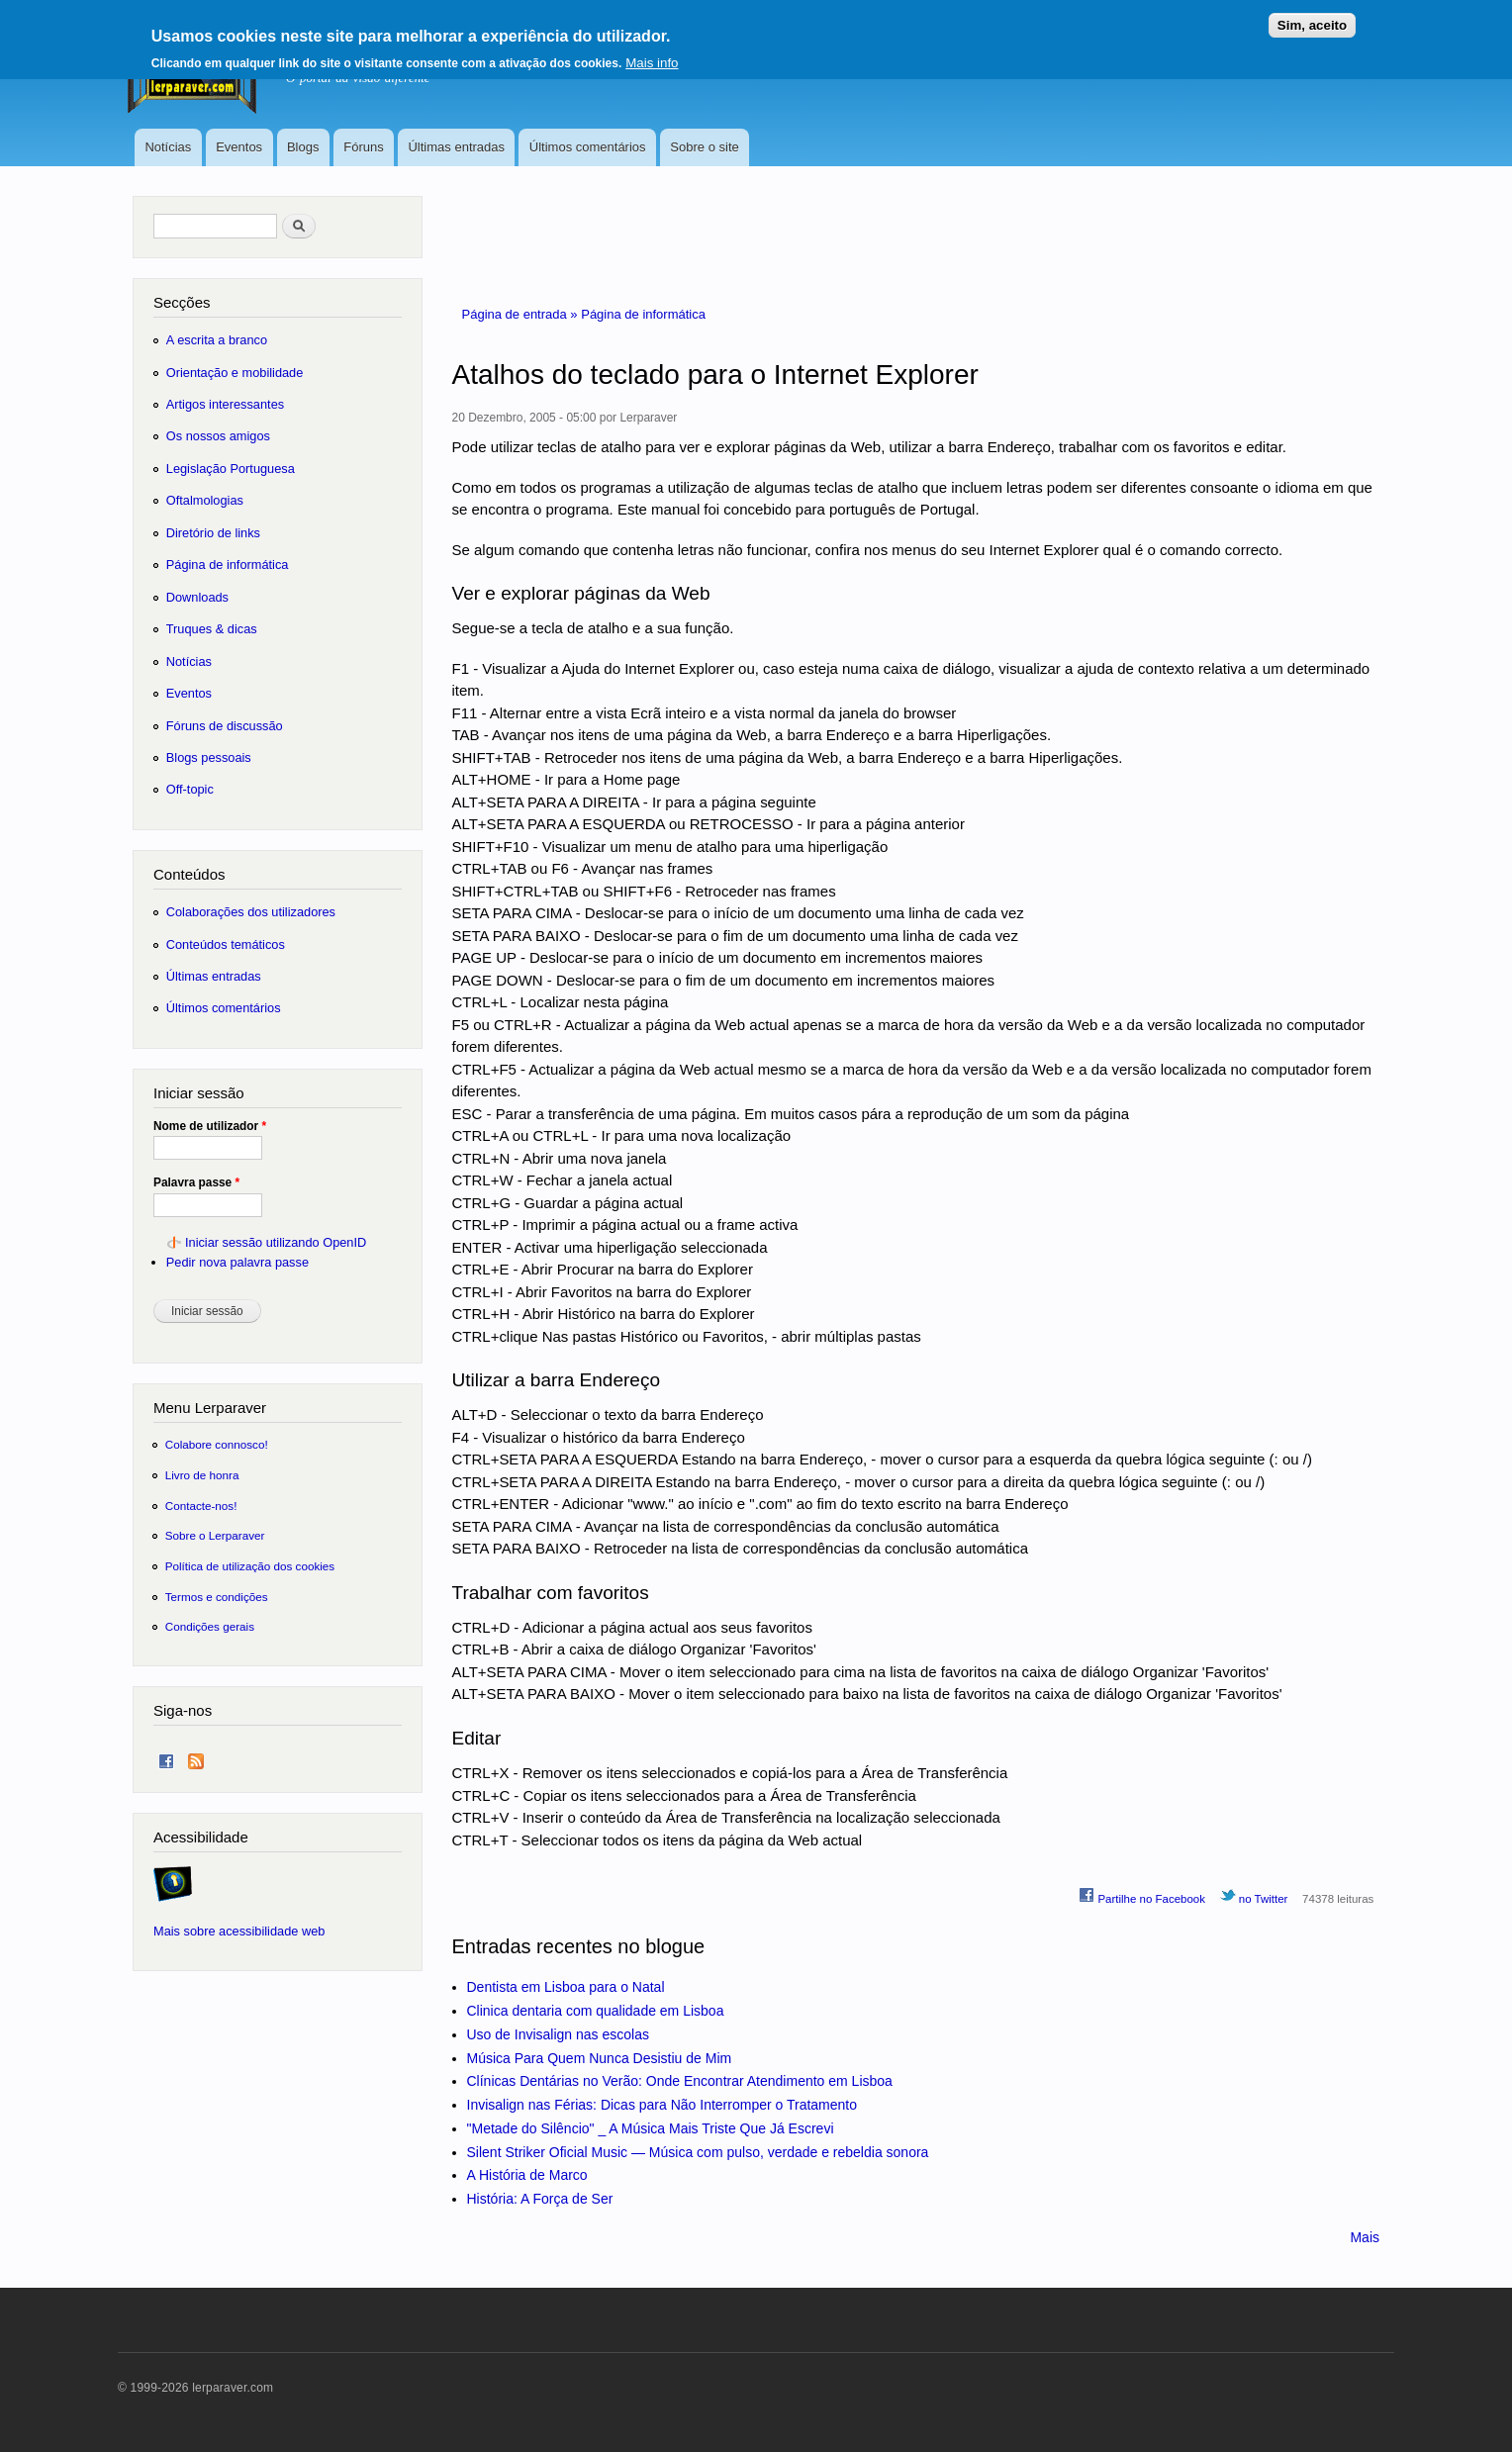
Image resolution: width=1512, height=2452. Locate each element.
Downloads (197, 597)
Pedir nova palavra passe (237, 1262)
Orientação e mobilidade (235, 372)
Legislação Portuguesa (230, 468)
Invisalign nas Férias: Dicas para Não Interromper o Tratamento (662, 2105)
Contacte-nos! (201, 1505)
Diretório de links (213, 532)
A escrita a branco (216, 339)
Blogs (303, 147)
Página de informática (643, 314)
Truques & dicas (211, 628)
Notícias (167, 147)
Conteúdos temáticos (225, 944)
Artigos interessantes (225, 404)
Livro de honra (202, 1474)
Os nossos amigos (218, 435)
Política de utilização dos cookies (250, 1565)
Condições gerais (209, 1626)
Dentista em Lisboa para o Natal (566, 1987)
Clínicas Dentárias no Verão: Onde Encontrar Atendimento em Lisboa (680, 2081)
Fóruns (363, 147)
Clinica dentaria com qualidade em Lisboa (595, 2011)
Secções (181, 302)
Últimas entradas (456, 147)
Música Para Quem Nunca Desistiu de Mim (599, 2058)
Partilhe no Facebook (1142, 1896)
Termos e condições (216, 1596)
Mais (1364, 2237)
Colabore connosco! (216, 1444)
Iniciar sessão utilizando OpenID (275, 1242)
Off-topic (190, 789)
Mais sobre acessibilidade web (239, 1931)
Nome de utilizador (209, 1126)
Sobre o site (704, 147)
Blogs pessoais (208, 757)
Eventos (239, 147)
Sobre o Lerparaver (215, 1535)
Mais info (651, 62)
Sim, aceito (1312, 25)
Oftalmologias (204, 500)
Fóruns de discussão (224, 725)
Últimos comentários (587, 147)
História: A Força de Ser (540, 2199)
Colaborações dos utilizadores (250, 911)
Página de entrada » (522, 314)
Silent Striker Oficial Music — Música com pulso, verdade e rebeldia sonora (698, 2152)
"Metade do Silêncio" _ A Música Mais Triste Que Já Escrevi (650, 2128)
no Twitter (1254, 1896)
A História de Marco (527, 2175)
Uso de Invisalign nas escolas (558, 2034)
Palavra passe (196, 1182)
